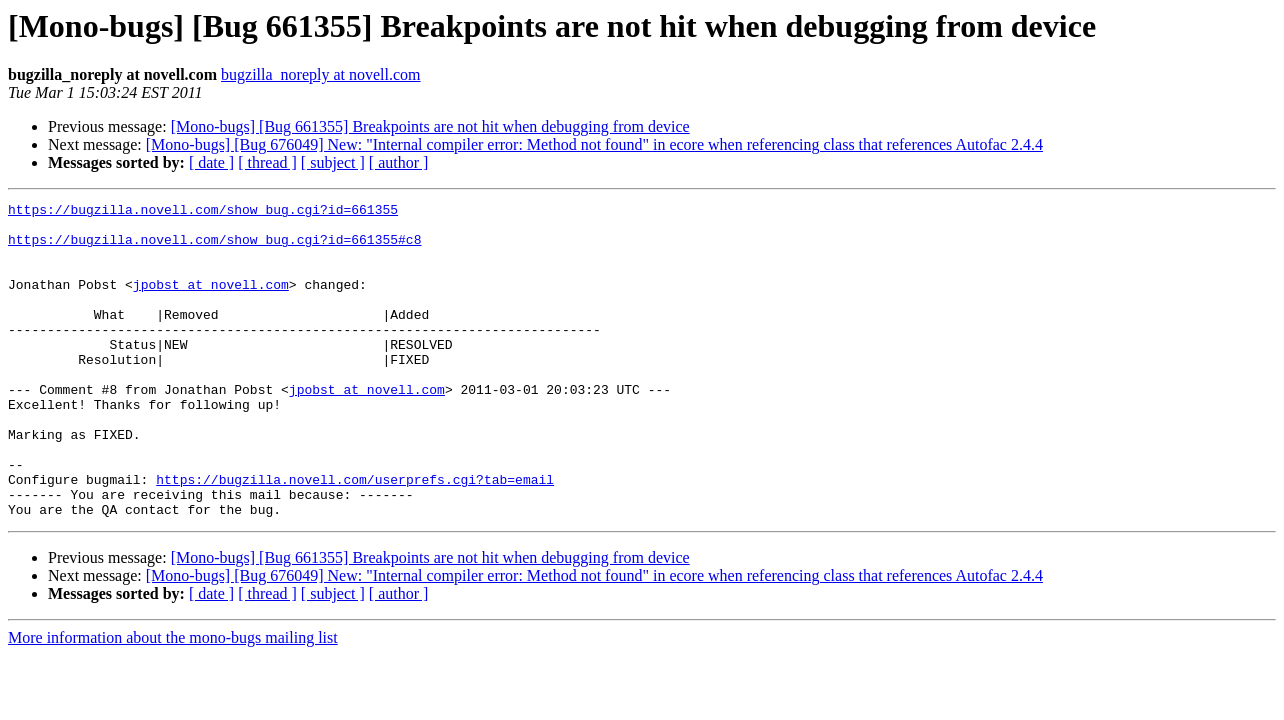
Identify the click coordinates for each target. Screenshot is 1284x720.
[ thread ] (267, 162)
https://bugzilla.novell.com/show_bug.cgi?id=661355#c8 (214, 248)
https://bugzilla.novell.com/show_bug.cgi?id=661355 (203, 212)
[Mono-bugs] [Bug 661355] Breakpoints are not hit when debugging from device (430, 126)
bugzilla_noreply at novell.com (321, 74)
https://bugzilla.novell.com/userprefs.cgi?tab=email (355, 536)
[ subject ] (333, 162)
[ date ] (211, 162)
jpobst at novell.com (211, 302)
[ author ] (399, 162)
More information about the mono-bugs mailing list (173, 700)
